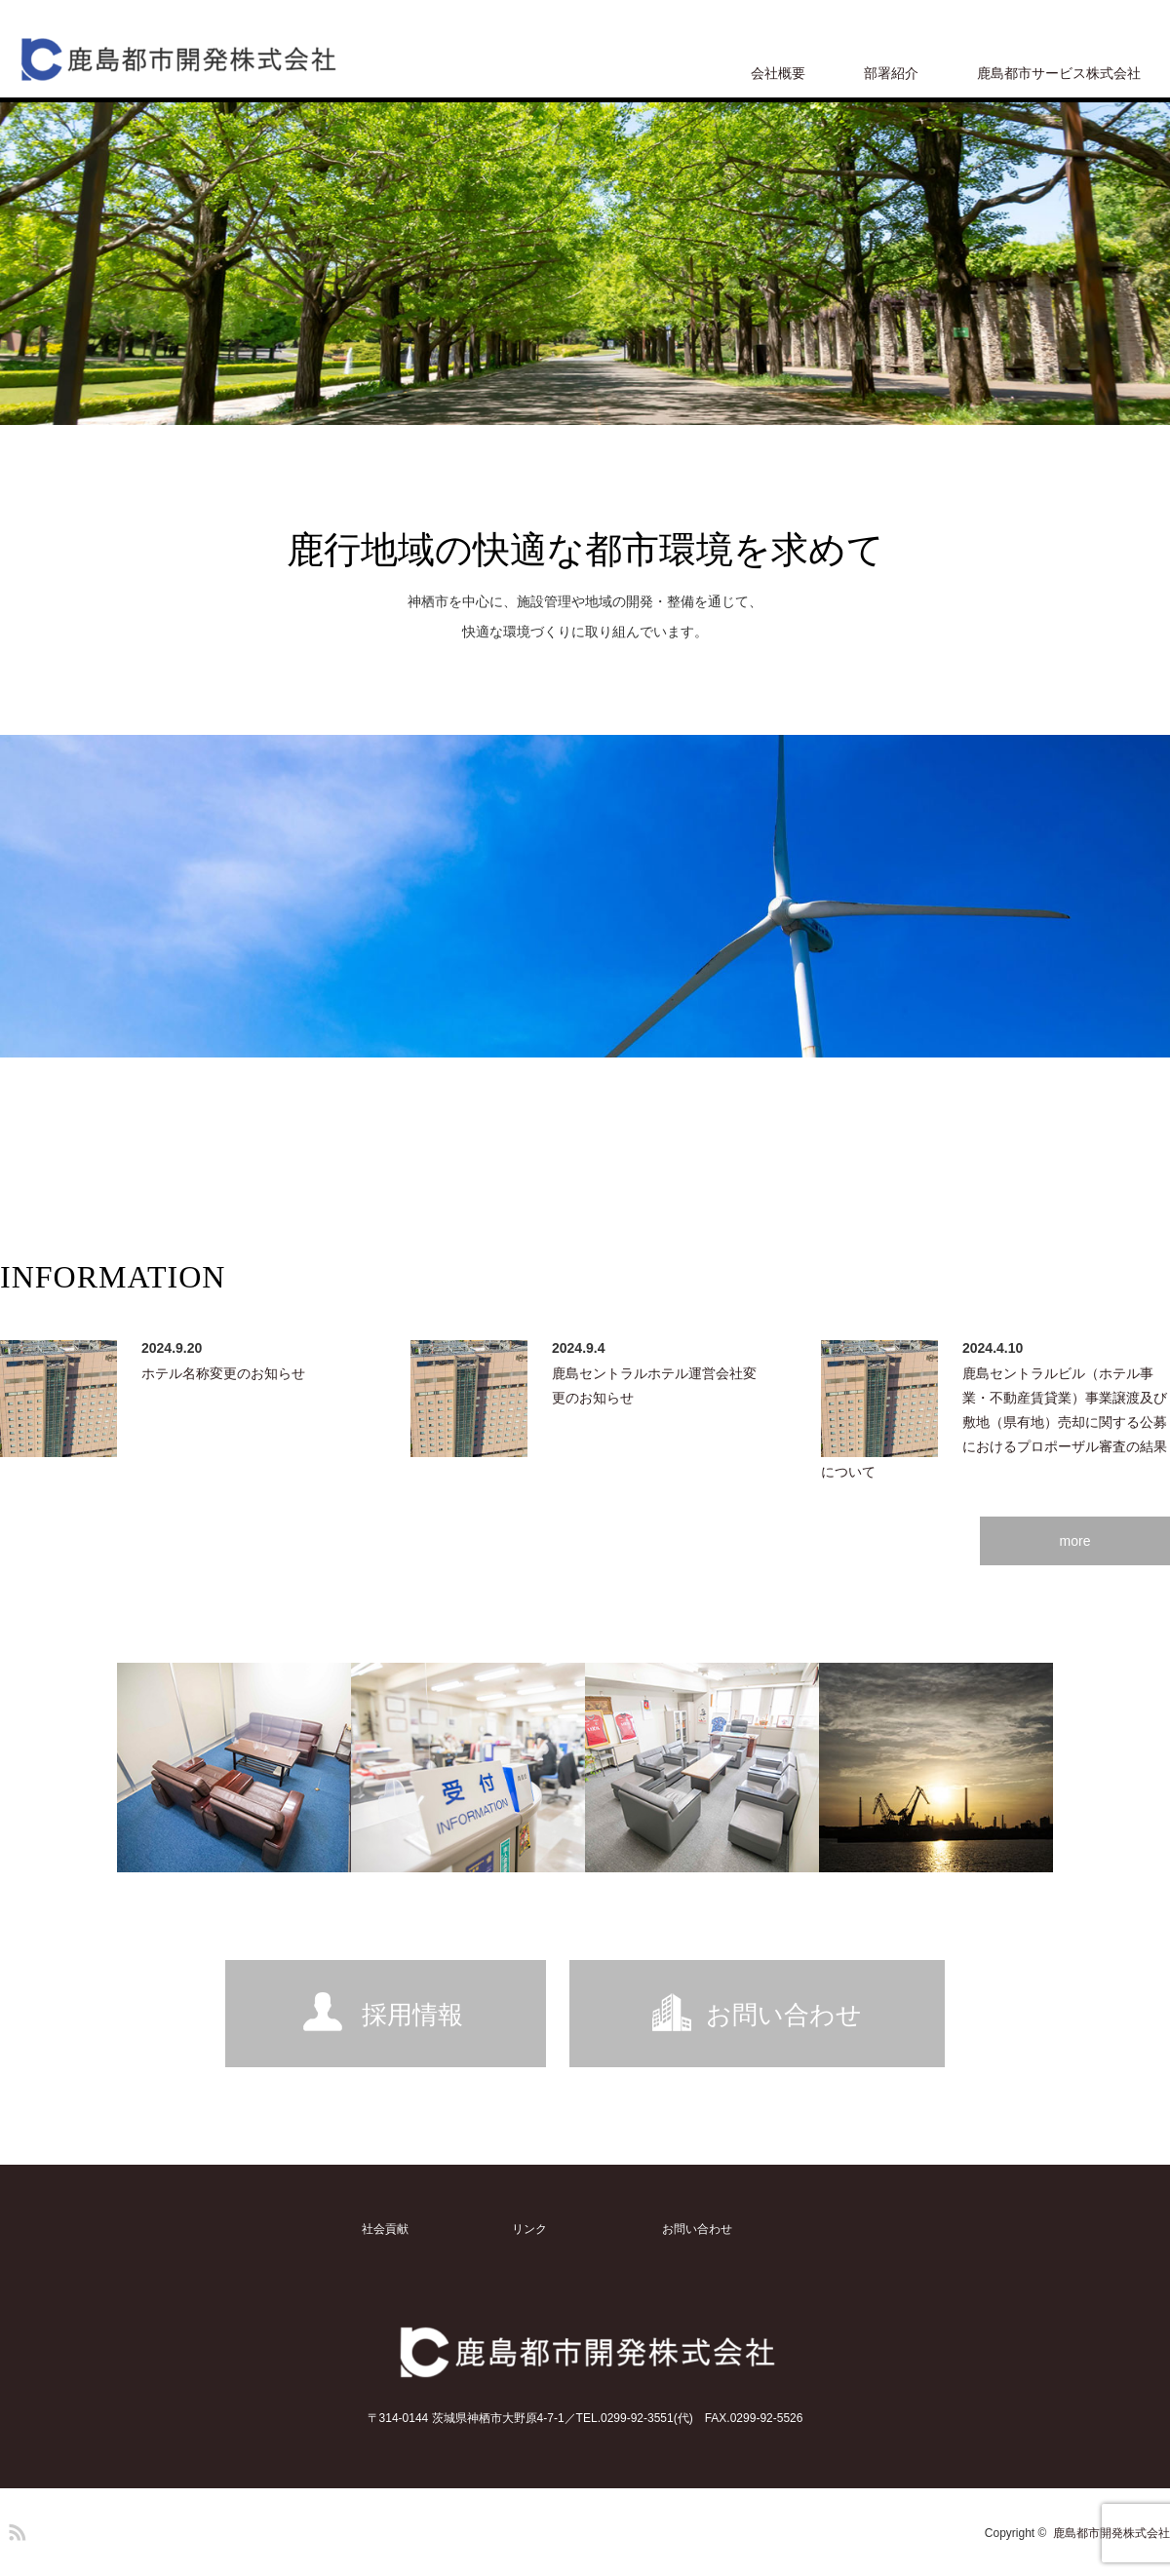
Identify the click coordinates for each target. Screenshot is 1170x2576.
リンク (529, 2229)
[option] (585, 263)
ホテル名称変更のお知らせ (223, 1373)
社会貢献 (385, 2229)
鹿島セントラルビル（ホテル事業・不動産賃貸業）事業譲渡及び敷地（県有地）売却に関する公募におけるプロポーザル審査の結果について (994, 1422)
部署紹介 (891, 73)
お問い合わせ (784, 2014)
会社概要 (778, 73)
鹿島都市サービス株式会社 (1059, 73)
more (1075, 1541)
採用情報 (412, 2014)
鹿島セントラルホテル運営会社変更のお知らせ (654, 1385)
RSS (14, 2529)
